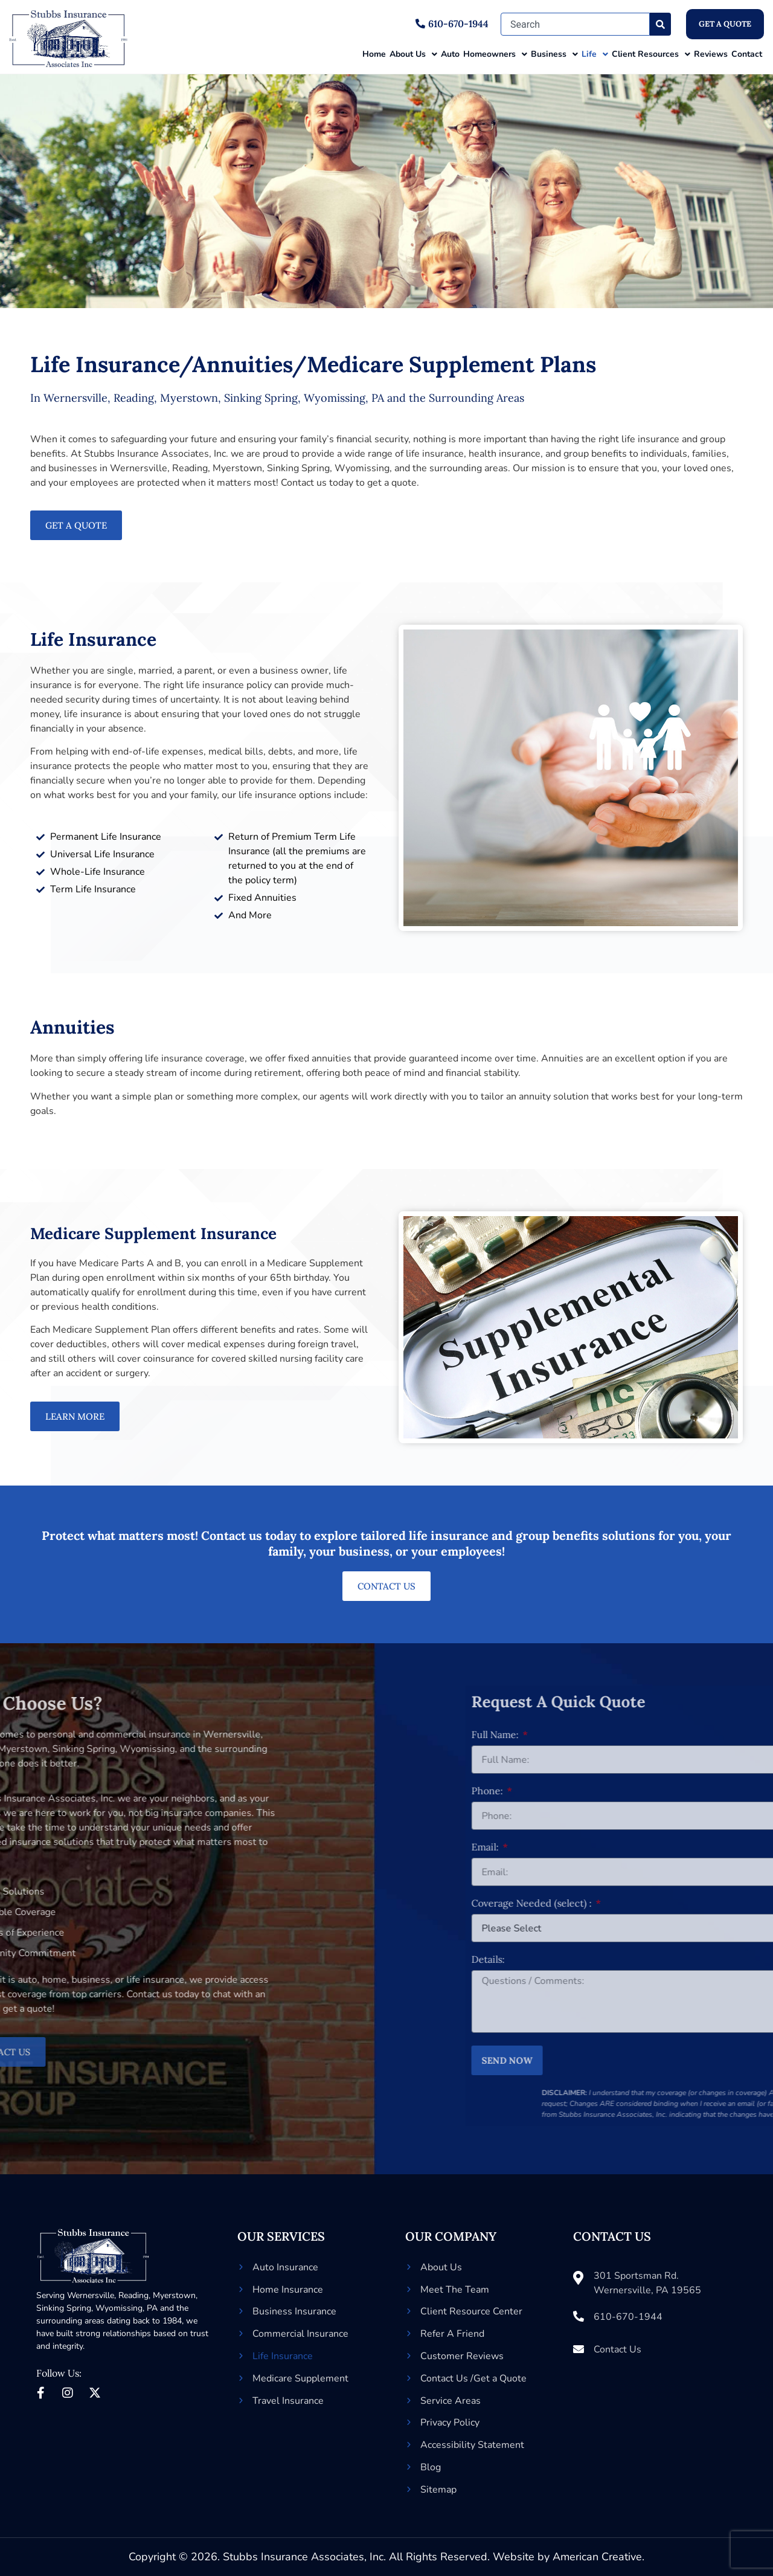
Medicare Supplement (300, 2378)
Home (374, 54)
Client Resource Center (471, 2311)
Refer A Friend (452, 2333)
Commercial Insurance (300, 2333)
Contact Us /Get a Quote (473, 2378)
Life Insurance (282, 2356)
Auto (450, 54)
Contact (746, 54)
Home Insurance (287, 2289)
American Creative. (598, 2556)
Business (554, 54)
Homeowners (495, 54)
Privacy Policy (450, 2422)
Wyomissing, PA (126, 2308)
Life (595, 54)
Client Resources (651, 54)
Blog (430, 2467)
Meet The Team (454, 2289)
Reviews (711, 54)
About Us (413, 54)
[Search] (660, 24)
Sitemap (438, 2489)
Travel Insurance (288, 2400)
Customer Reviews (462, 2356)
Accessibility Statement (472, 2445)
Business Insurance (294, 2311)
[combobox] (575, 24)
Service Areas (450, 2400)
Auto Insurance (285, 2267)
